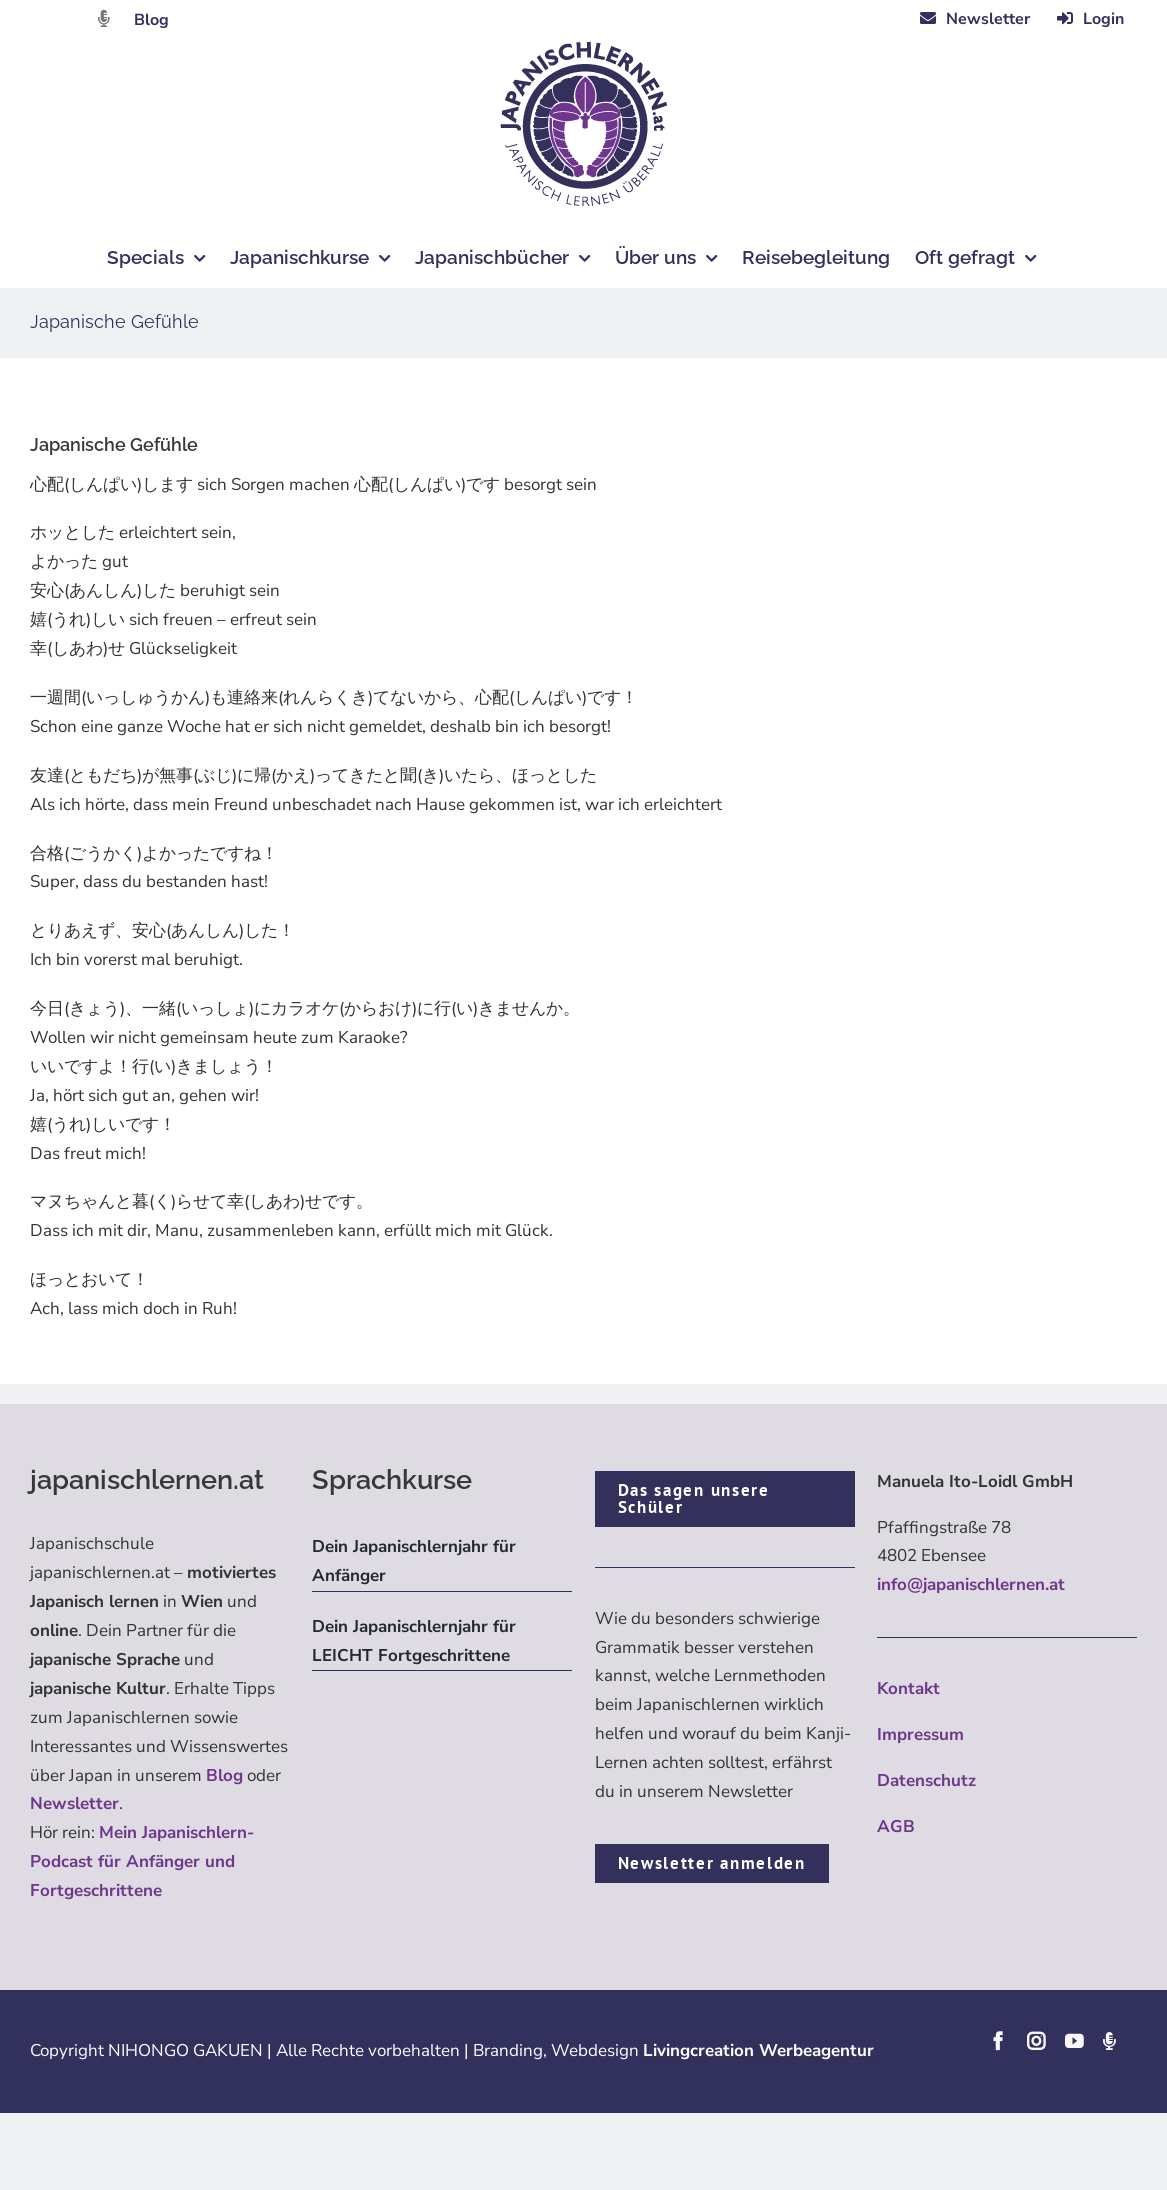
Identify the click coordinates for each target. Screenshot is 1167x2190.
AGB (896, 1826)
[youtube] (1074, 2041)
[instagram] (1036, 2041)
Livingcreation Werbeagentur (758, 2050)
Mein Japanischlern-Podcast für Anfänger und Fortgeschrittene (142, 1861)
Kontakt (908, 1688)
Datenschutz (926, 1780)
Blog (151, 20)
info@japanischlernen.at (971, 1584)
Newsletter (74, 1803)
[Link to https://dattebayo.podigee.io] (104, 18)
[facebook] (998, 2041)
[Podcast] (1109, 2041)
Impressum (920, 1734)
